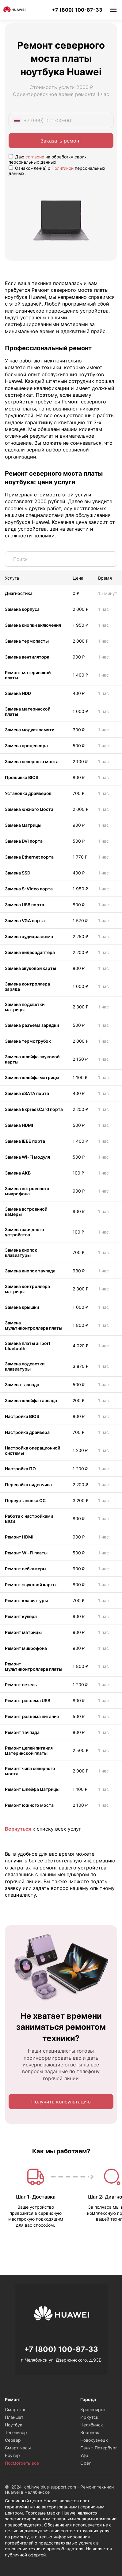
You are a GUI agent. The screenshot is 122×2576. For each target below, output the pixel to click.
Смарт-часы (18, 2447)
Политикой (62, 168)
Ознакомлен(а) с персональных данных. (57, 170)
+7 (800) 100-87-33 (77, 10)
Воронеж (89, 2432)
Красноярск (93, 2409)
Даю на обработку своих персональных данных (48, 159)
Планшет (14, 2417)
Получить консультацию (61, 2102)
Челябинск (91, 2424)
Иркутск (89, 2417)
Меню (113, 9)
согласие (34, 156)
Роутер (12, 2455)
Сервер (13, 2440)
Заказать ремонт (61, 141)
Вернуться (18, 1829)
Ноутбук (13, 2424)
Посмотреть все (22, 2463)
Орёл (85, 2463)
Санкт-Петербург (98, 2447)
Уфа (84, 2455)
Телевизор (16, 2432)
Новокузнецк (94, 2440)
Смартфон (15, 2409)
